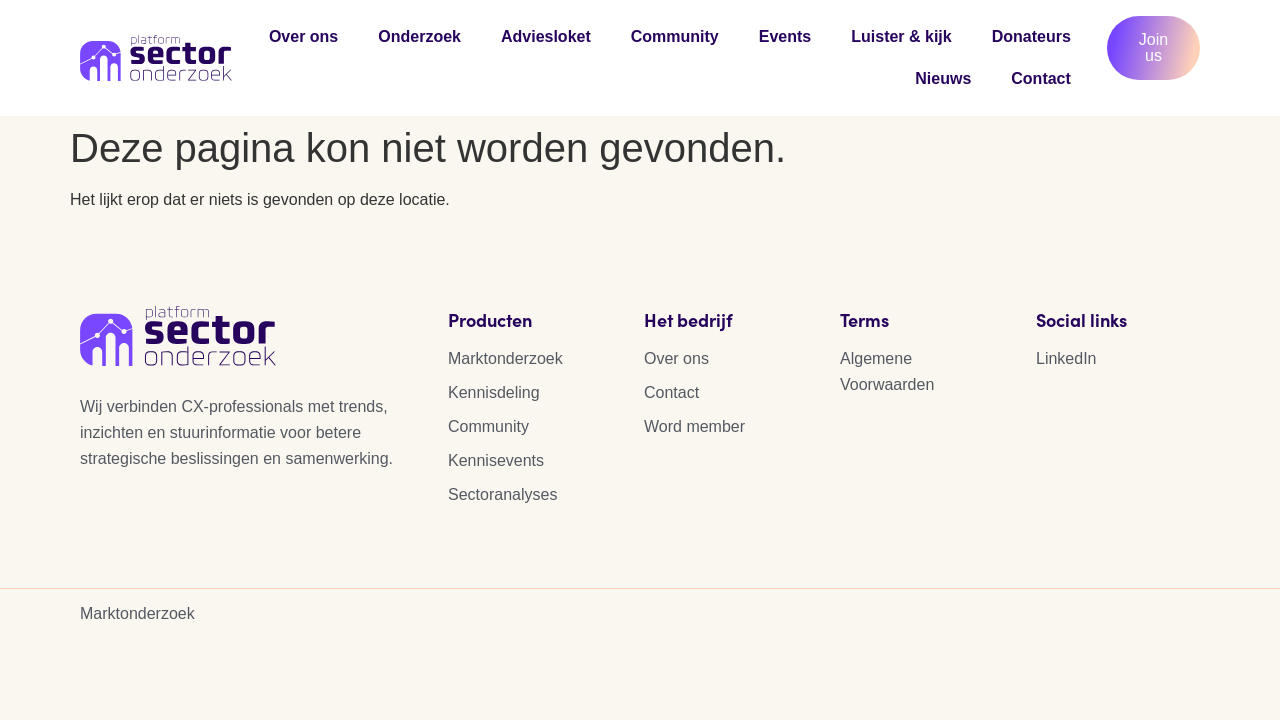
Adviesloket (546, 36)
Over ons (303, 36)
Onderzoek (419, 36)
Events (785, 36)
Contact (1041, 78)
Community (675, 36)
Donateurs (1031, 36)
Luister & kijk (901, 36)
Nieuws (943, 78)
